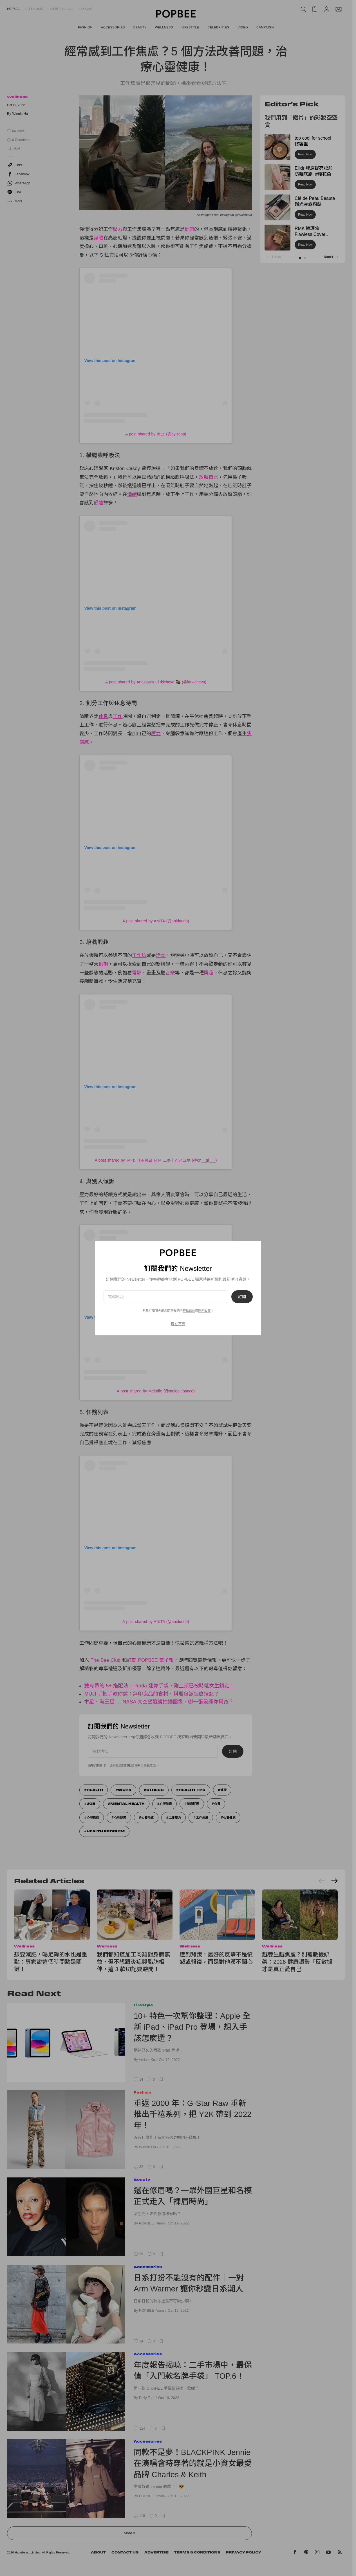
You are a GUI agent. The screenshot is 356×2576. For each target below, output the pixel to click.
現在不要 (178, 1324)
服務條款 (189, 1310)
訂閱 (242, 1296)
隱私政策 (204, 1310)
